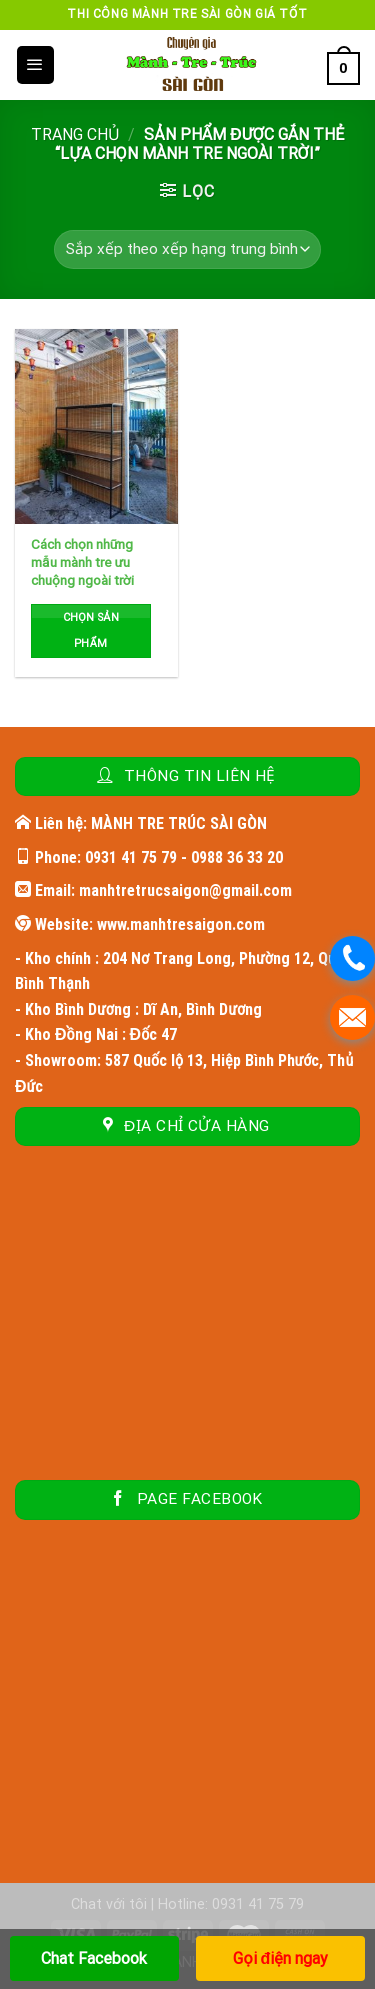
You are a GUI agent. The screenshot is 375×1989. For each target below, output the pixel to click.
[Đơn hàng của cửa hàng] (187, 249)
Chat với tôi (109, 1904)
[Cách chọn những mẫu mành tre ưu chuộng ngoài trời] (96, 426)
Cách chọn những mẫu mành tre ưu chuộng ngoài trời (82, 561)
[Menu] (36, 65)
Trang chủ (75, 134)
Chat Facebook (94, 1958)
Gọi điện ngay (280, 1958)
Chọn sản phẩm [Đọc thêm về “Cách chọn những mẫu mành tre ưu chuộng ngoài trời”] (91, 630)
